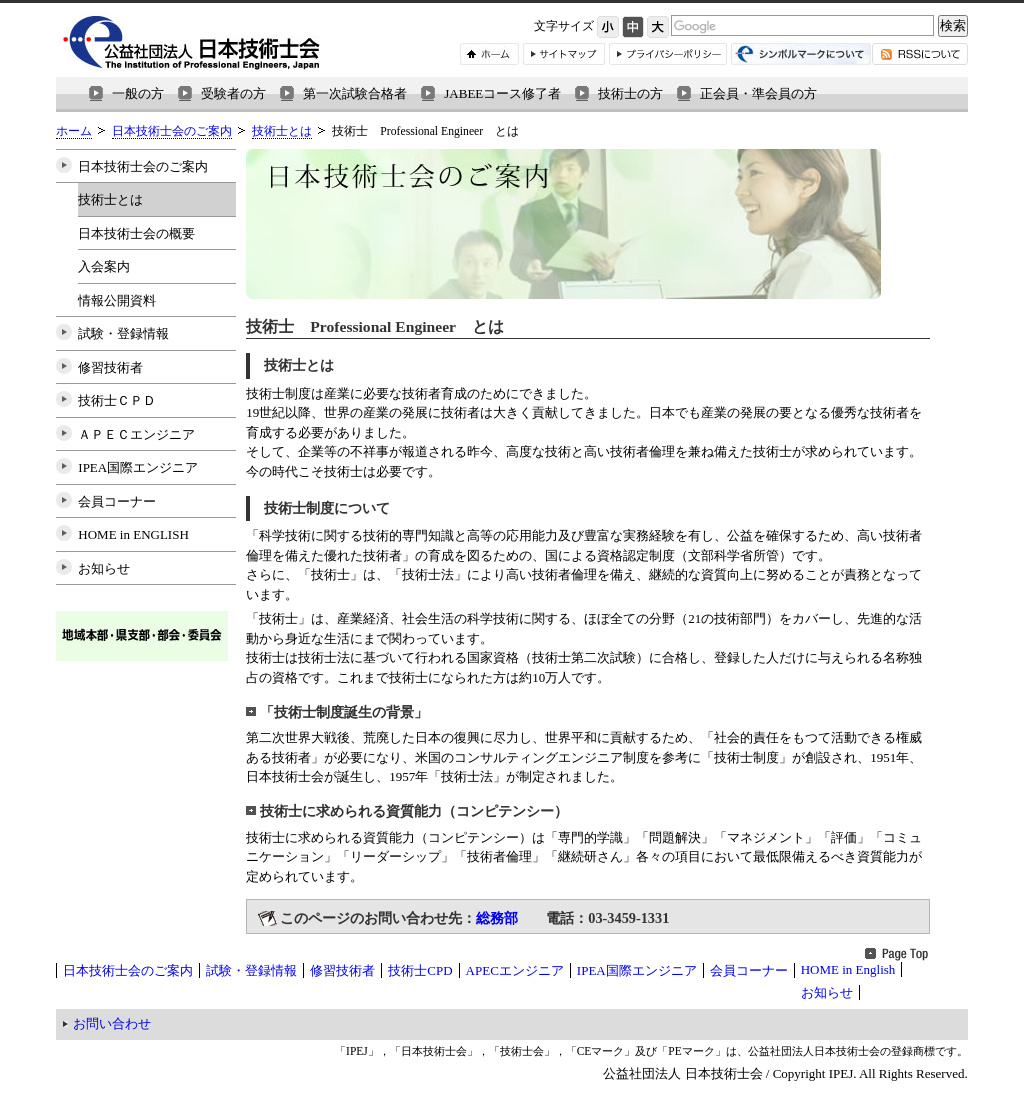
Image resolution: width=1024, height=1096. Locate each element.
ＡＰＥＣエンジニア (136, 434)
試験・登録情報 (123, 333)
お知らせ (104, 568)
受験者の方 (233, 93)
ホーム (74, 131)
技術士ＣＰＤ (117, 400)
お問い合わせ (112, 1023)
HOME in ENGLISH (133, 534)
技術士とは (282, 131)
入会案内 (104, 266)
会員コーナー (117, 501)
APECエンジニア (515, 970)
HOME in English (848, 969)
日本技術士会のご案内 (172, 131)
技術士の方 (630, 93)
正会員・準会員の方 (758, 93)
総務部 (497, 918)
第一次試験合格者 (355, 93)
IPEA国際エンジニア (138, 467)
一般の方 (138, 93)
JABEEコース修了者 (502, 93)
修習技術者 (110, 367)
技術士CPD (420, 970)
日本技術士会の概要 (136, 233)
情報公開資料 (117, 300)
